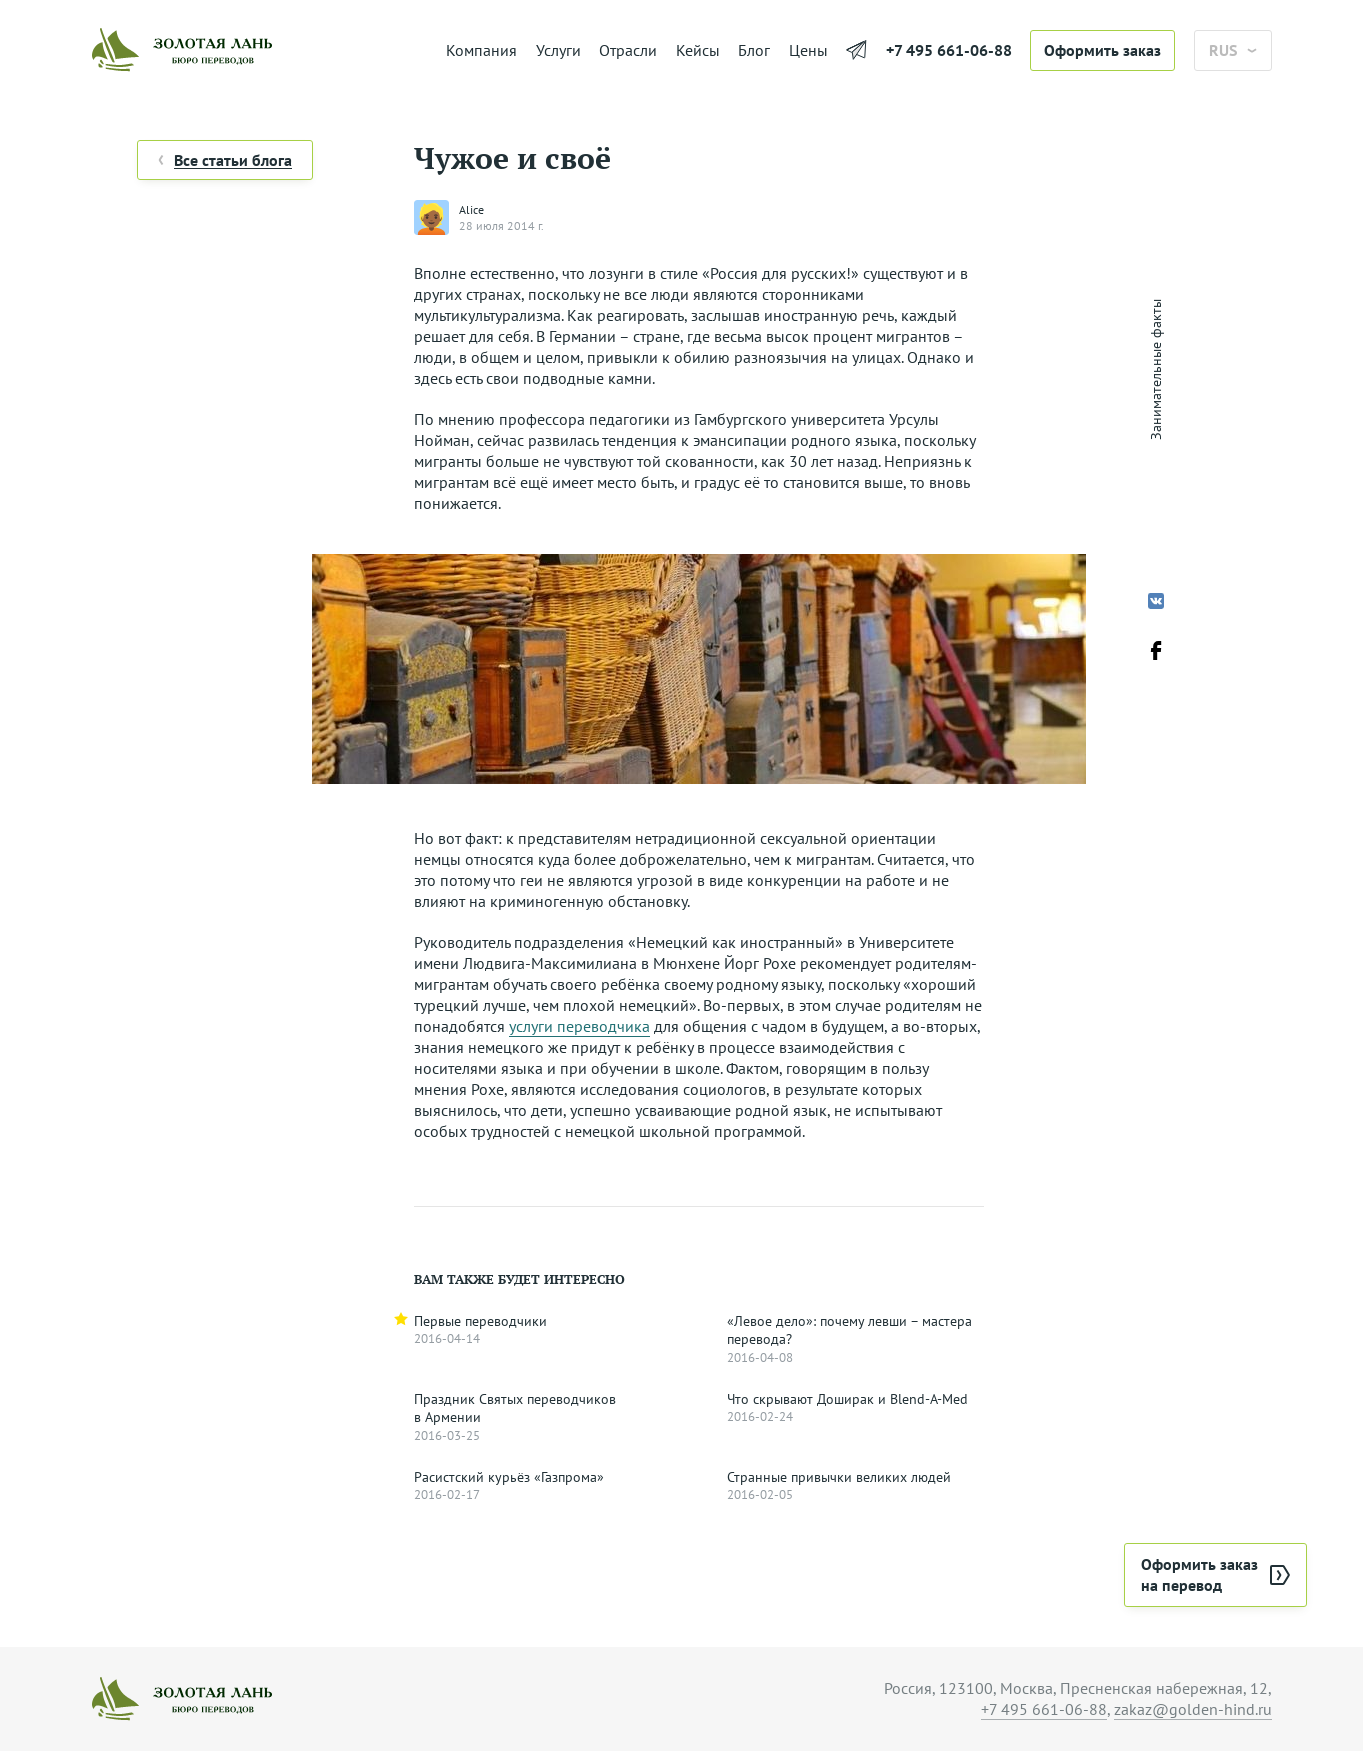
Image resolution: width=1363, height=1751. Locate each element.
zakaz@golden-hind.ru (1193, 1709)
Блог (754, 50)
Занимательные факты (1156, 369)
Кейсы (698, 50)
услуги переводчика (579, 1026)
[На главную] (260, 50)
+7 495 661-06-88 (949, 50)
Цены (808, 50)
